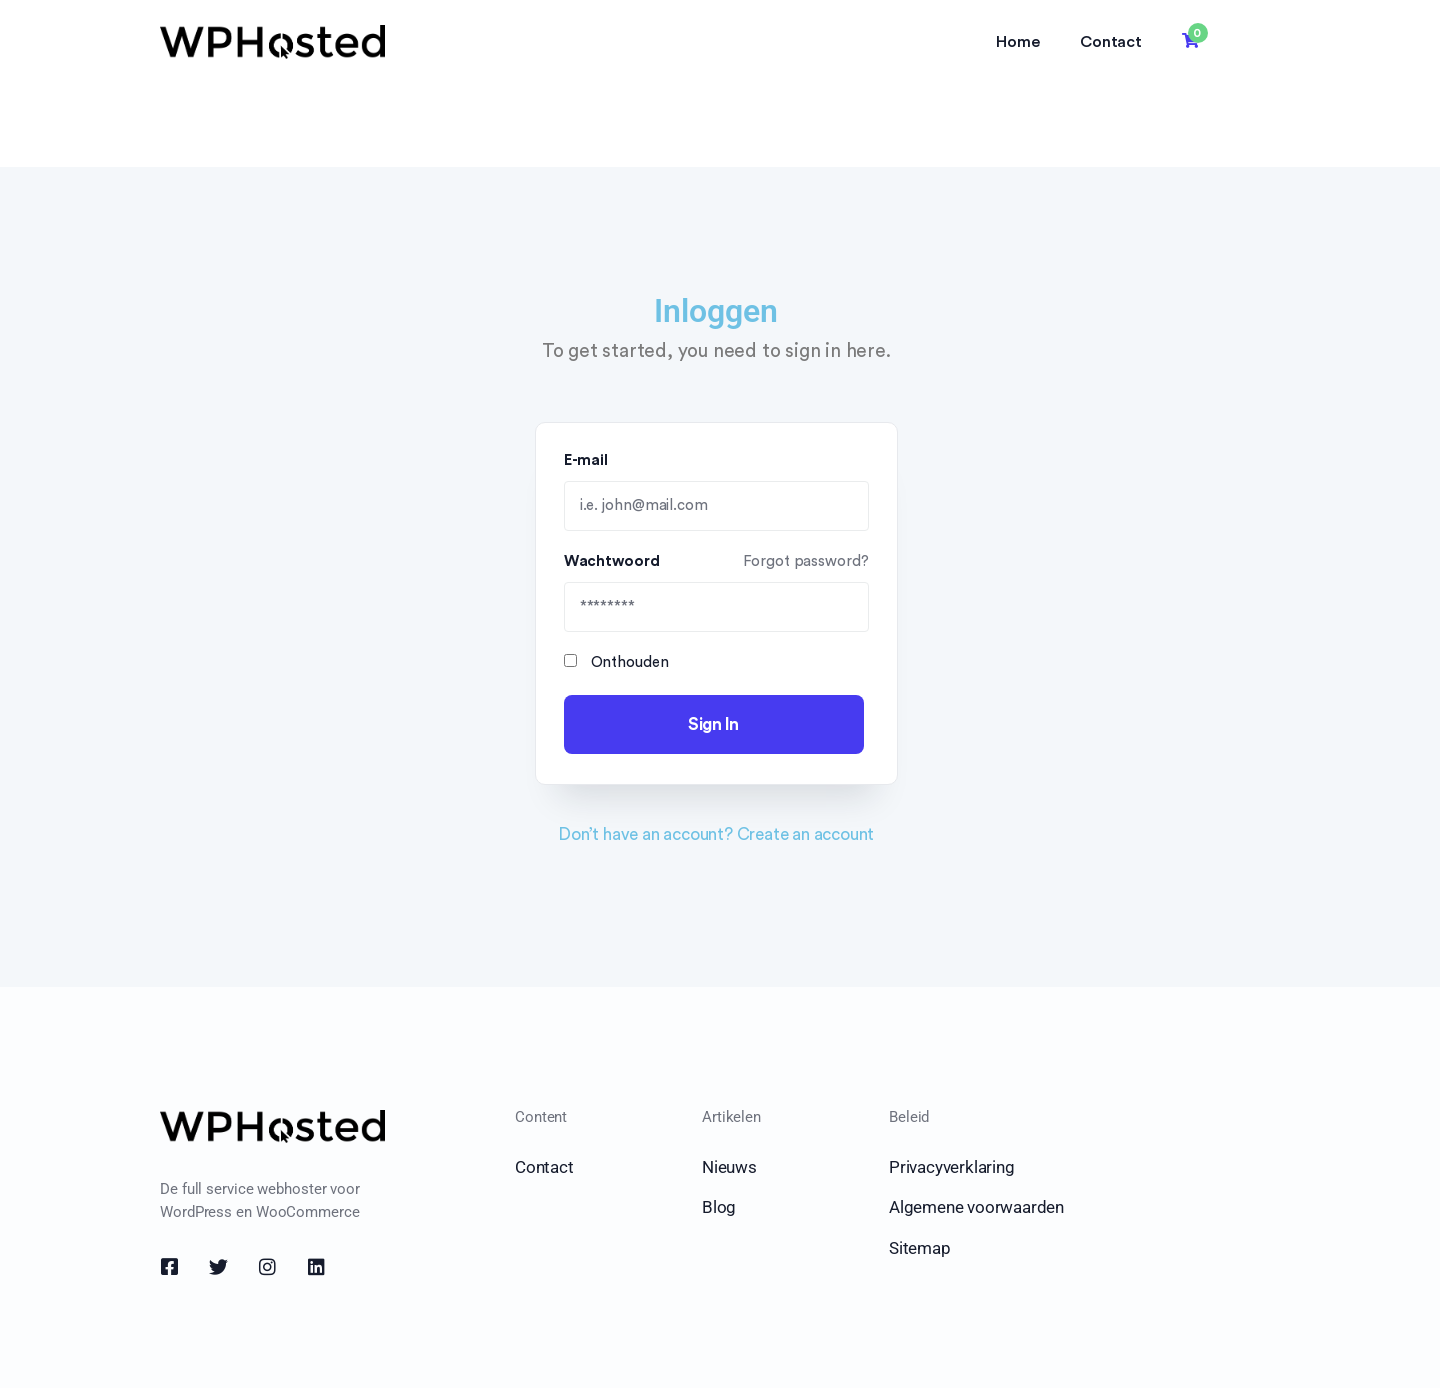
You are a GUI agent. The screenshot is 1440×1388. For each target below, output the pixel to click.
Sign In (713, 724)
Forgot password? (805, 561)
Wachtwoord (716, 562)
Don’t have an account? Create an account (716, 834)
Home (1018, 42)
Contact (1111, 42)
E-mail (588, 460)
